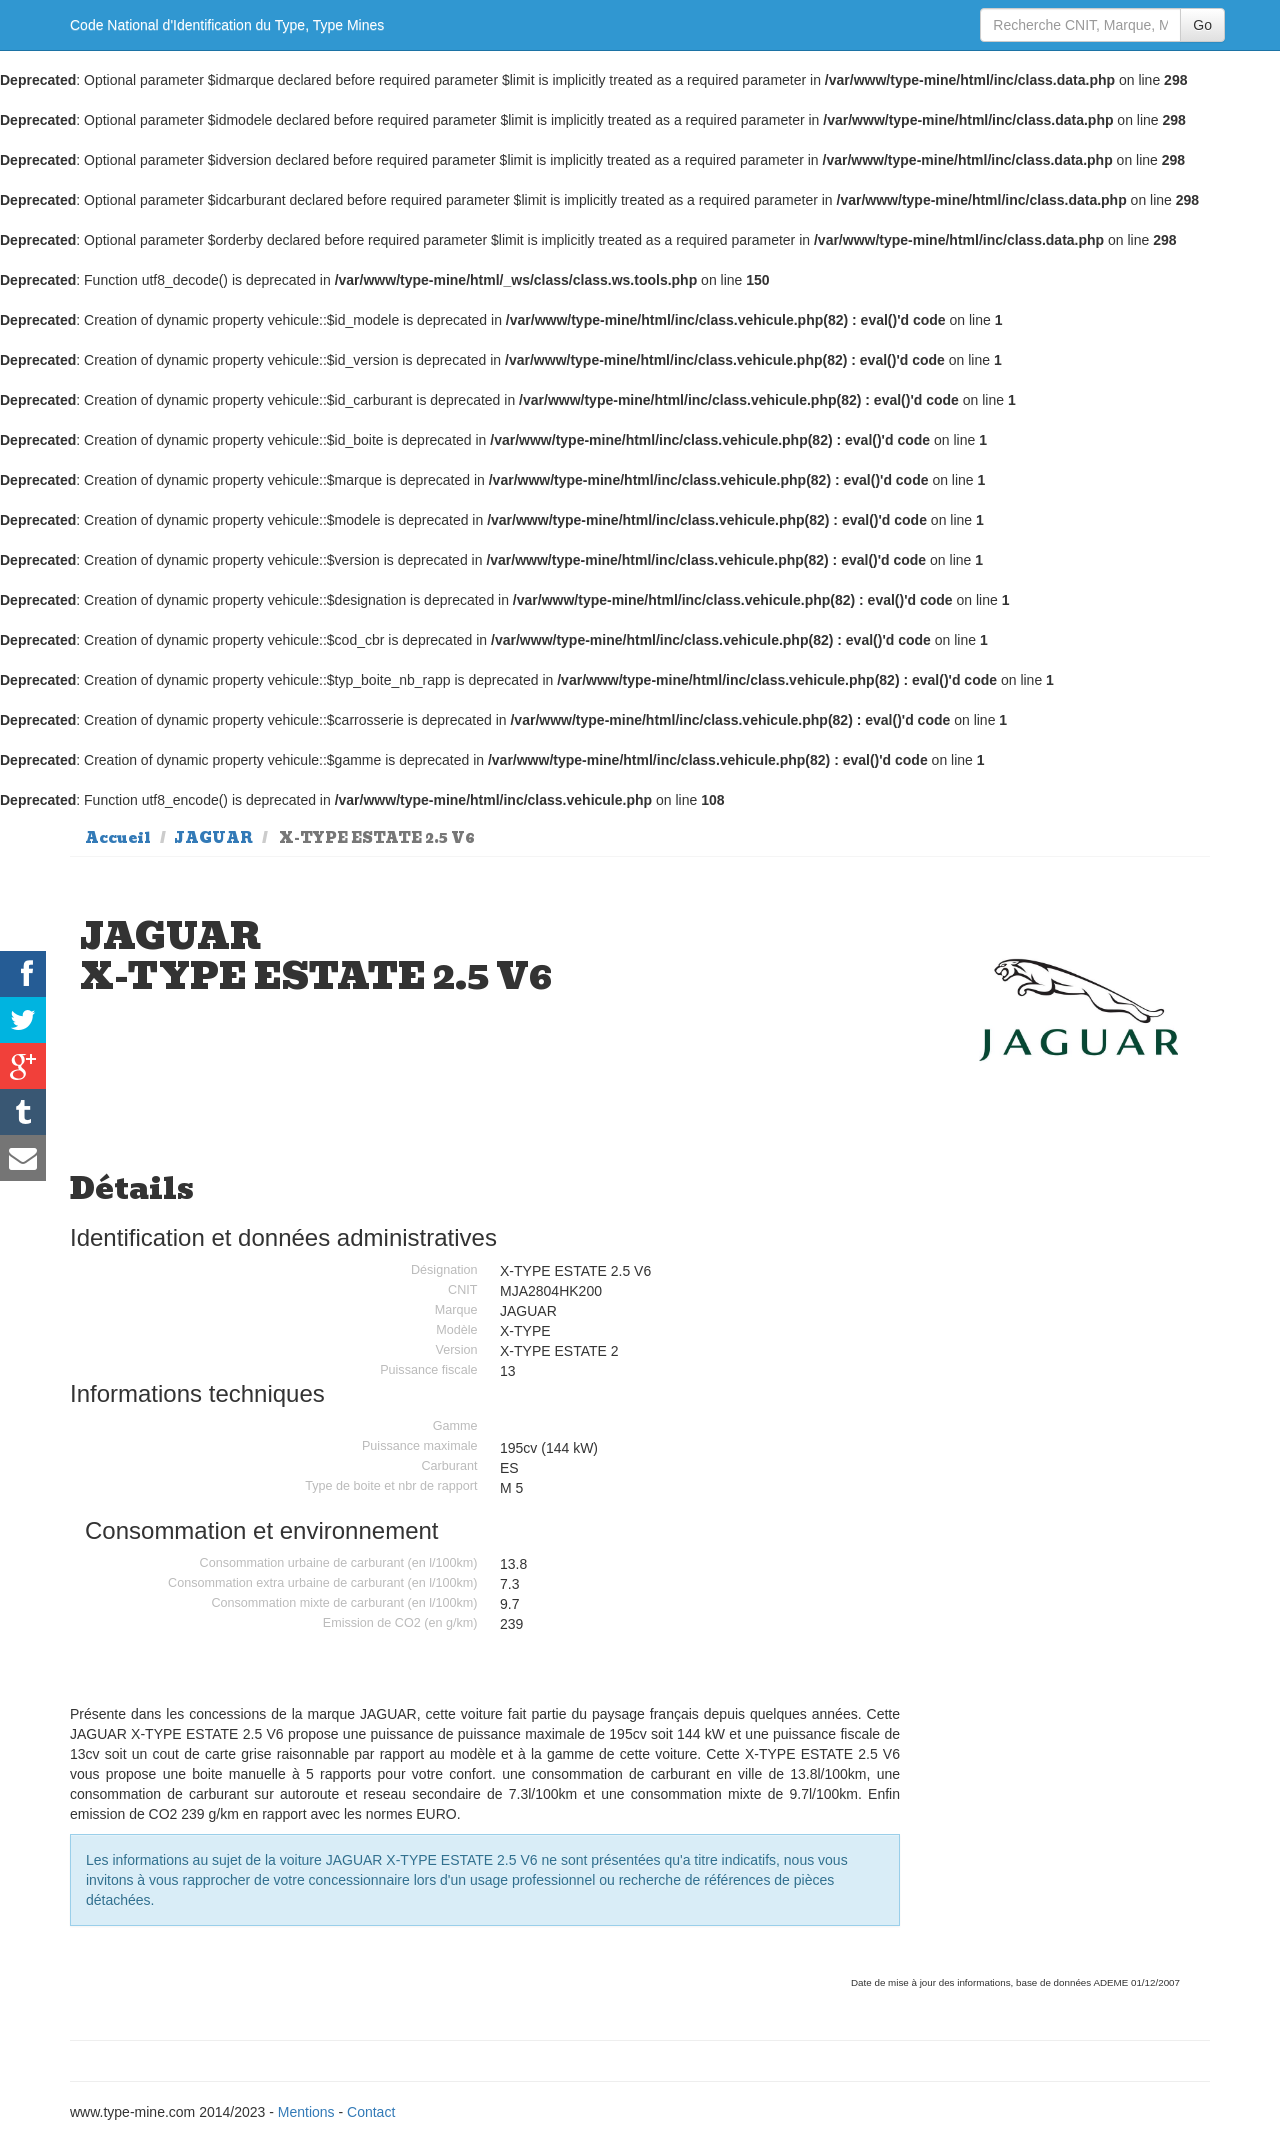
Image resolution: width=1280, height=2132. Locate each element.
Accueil (118, 838)
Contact (371, 2112)
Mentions (306, 2112)
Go (1202, 25)
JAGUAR (213, 838)
